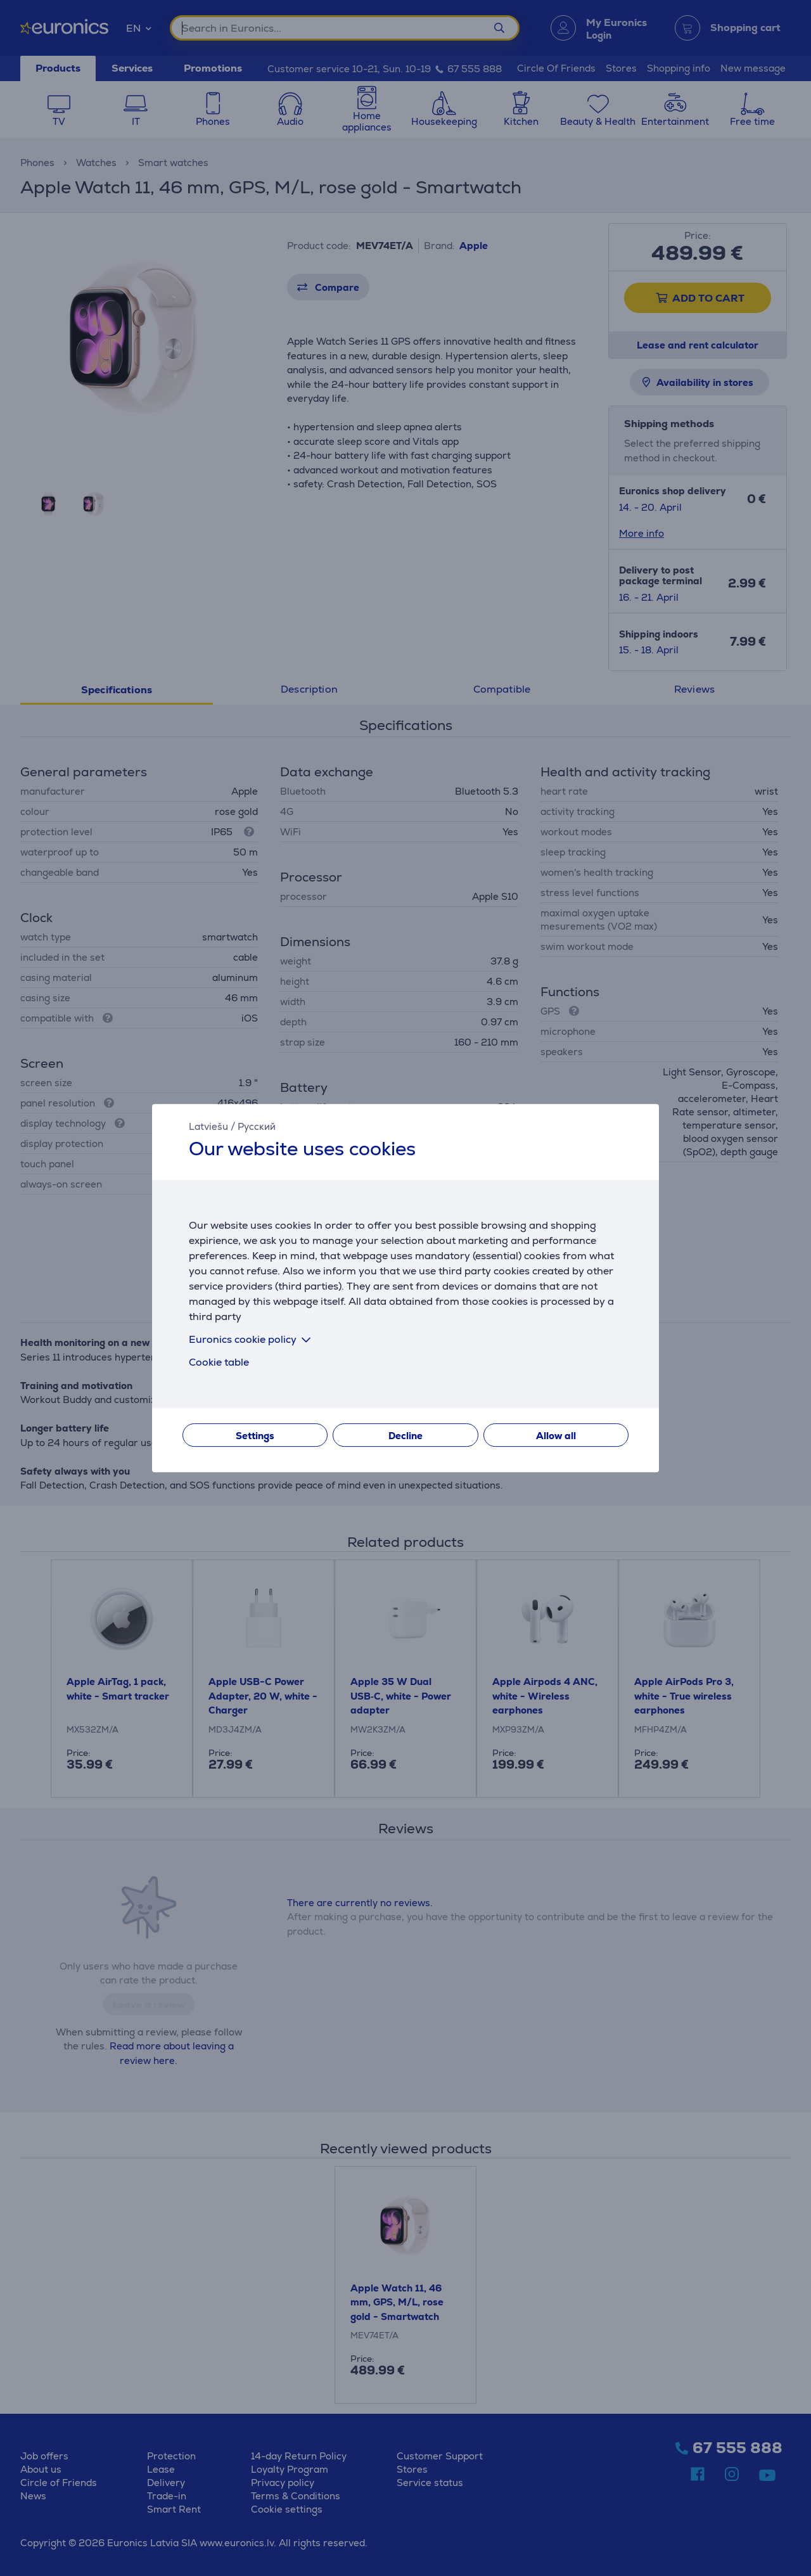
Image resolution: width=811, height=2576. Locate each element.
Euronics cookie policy (252, 1339)
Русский (257, 1126)
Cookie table (219, 1362)
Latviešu (208, 1126)
